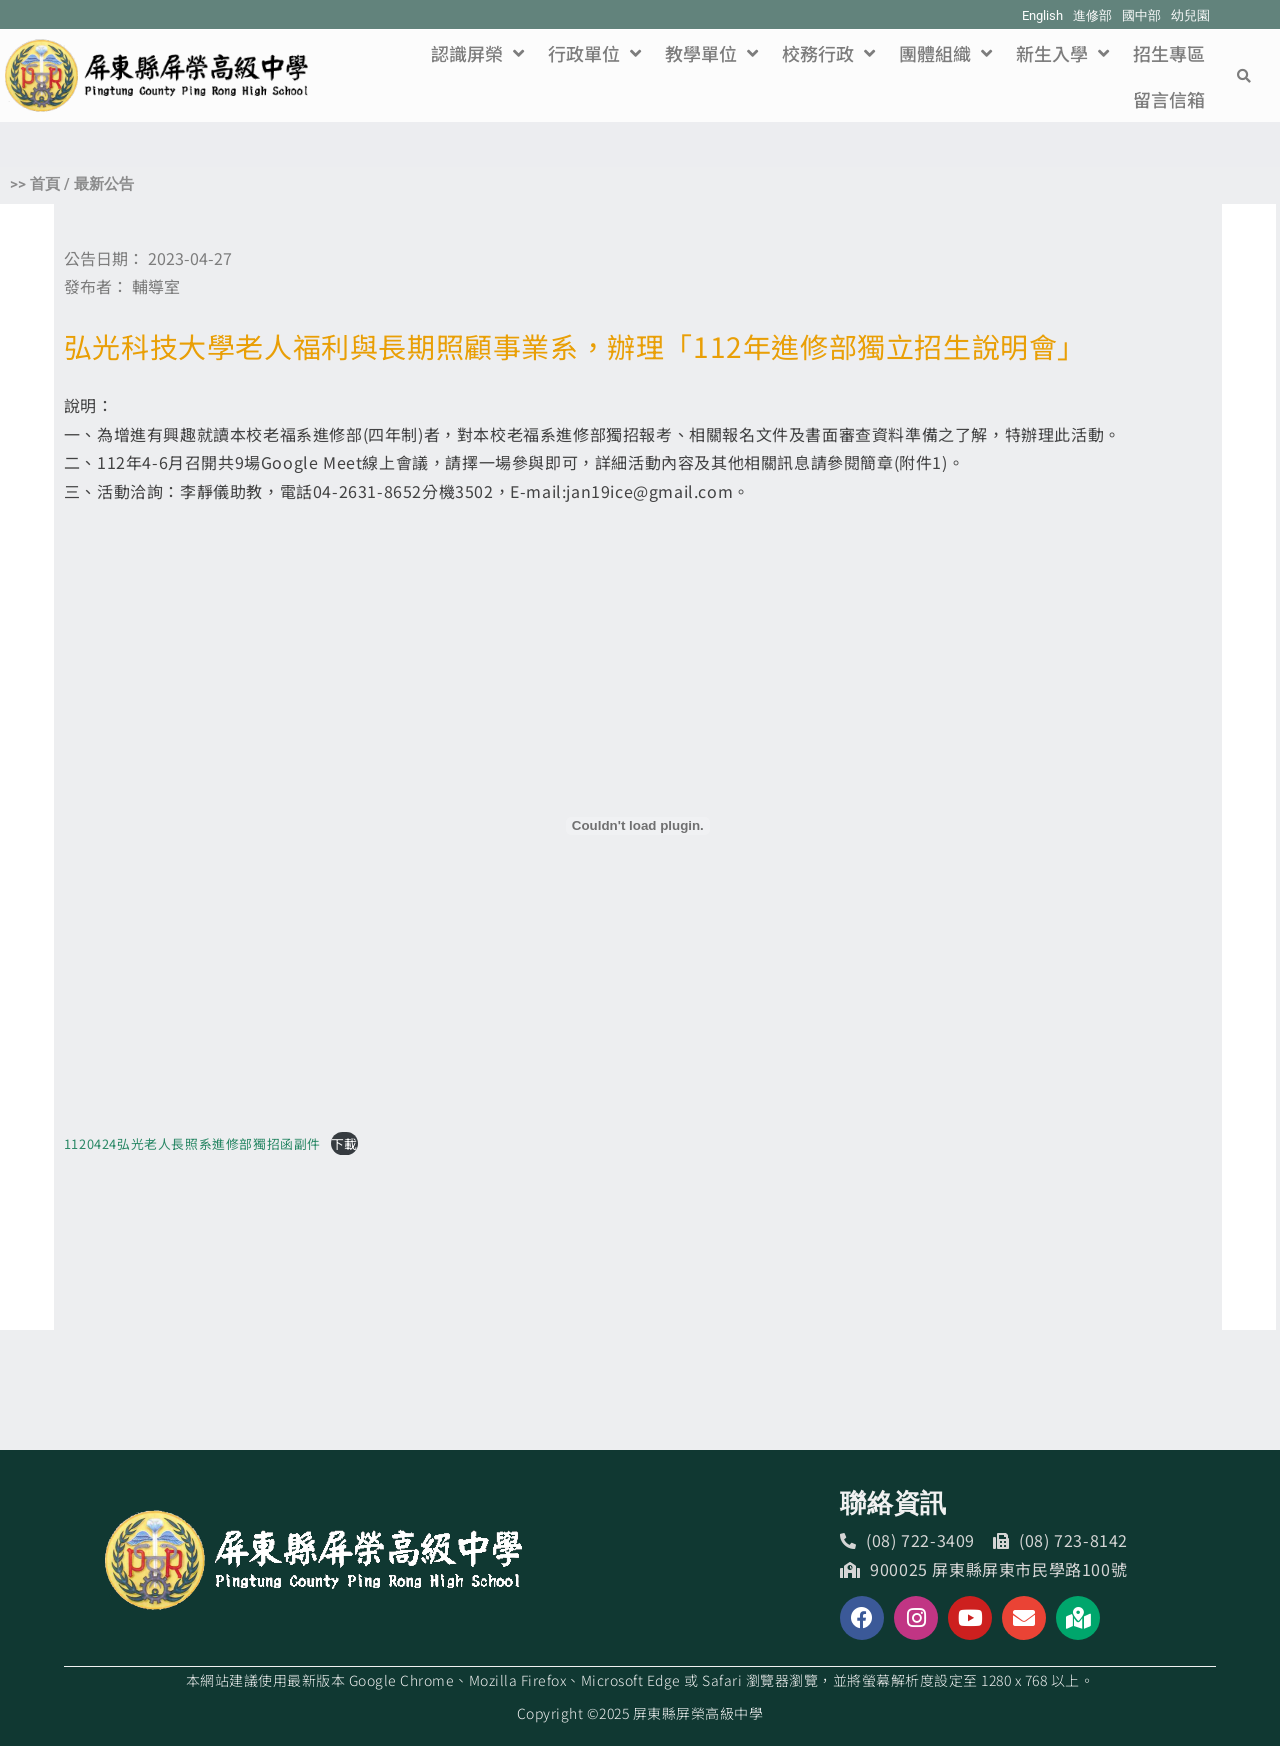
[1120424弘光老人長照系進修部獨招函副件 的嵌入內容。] (638, 826)
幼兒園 (1190, 15)
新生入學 (1062, 53)
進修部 (1092, 15)
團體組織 (945, 53)
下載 (344, 1143)
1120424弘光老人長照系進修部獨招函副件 (192, 1143)
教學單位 (711, 53)
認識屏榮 (477, 53)
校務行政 (828, 53)
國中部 (1141, 15)
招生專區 (1169, 53)
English (1042, 15)
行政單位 (594, 53)
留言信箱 (1169, 99)
